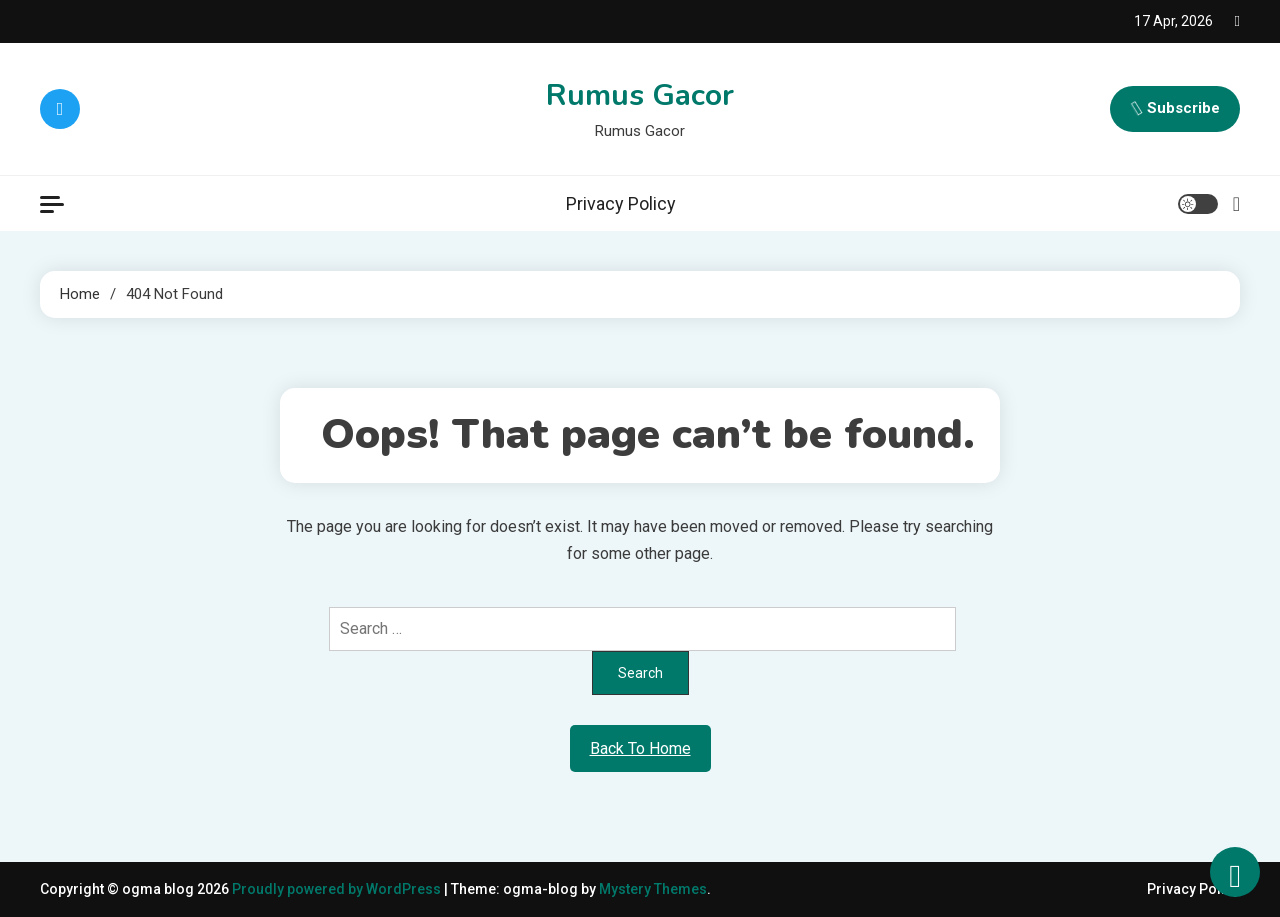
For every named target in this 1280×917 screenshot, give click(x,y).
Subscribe (1175, 109)
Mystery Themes (653, 889)
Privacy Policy (621, 203)
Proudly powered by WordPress (338, 889)
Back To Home (640, 748)
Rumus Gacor (640, 95)
